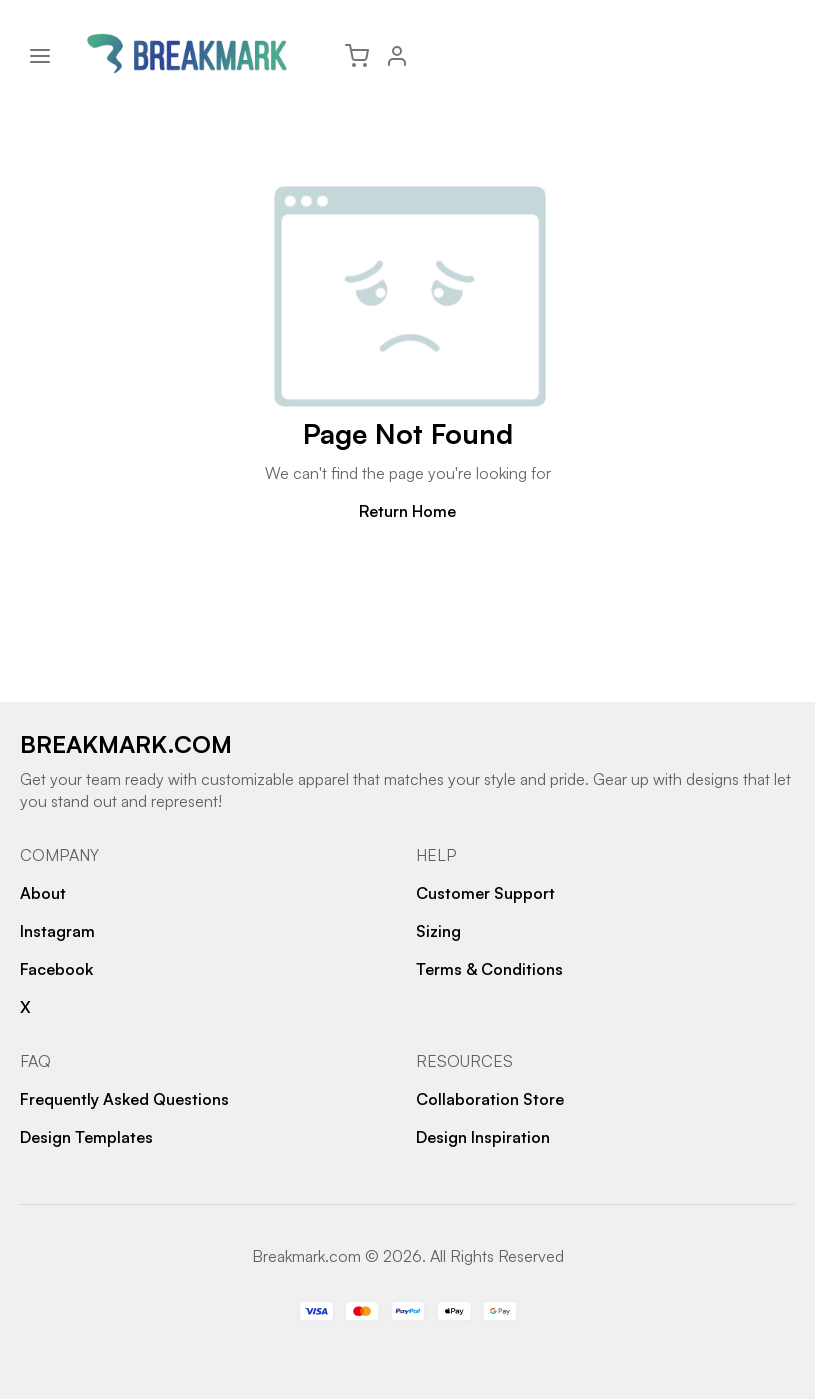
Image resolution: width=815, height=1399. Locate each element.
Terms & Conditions (489, 969)
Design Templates (86, 1137)
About (43, 893)
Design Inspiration (483, 1137)
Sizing (438, 931)
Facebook (56, 969)
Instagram (57, 931)
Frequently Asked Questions (124, 1099)
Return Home (407, 511)
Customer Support (485, 893)
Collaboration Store (490, 1099)
